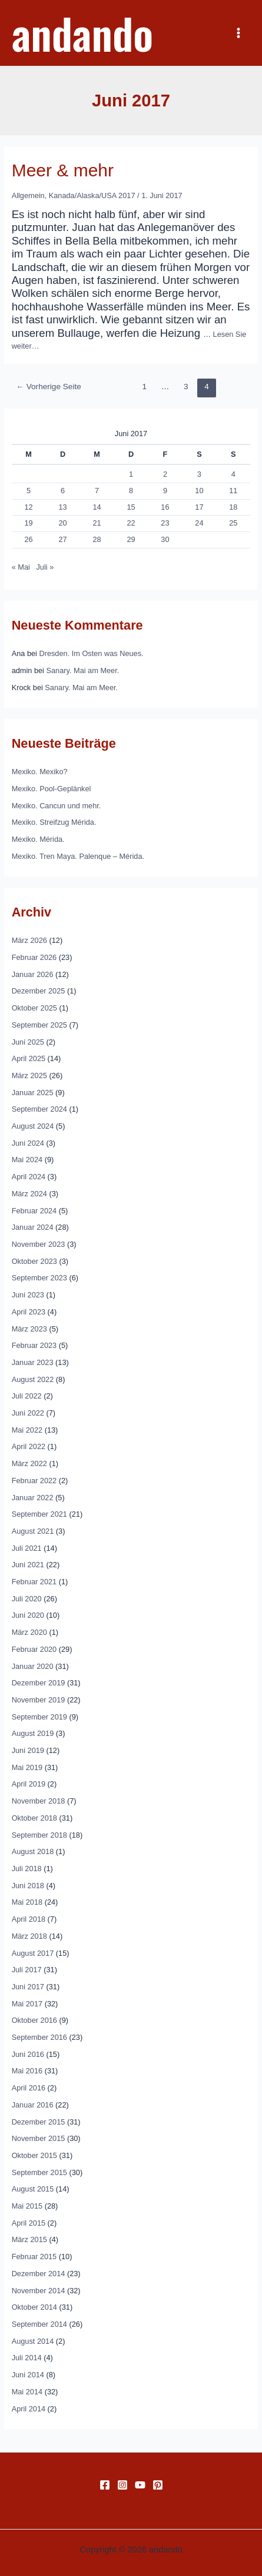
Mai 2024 (27, 1159)
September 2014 (39, 2324)
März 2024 (29, 1193)
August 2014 (33, 2341)
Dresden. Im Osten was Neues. (91, 653)
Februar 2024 (34, 1210)
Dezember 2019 (38, 1682)
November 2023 (38, 1244)
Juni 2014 (28, 2374)
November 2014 (38, 2290)
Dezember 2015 (38, 2121)
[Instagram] (122, 2485)
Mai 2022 (27, 1430)
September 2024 (39, 1109)
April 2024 (28, 1176)
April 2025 (28, 1058)
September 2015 (39, 2172)
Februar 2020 (34, 1649)
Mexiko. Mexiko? (40, 771)
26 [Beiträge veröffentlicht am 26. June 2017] (29, 539)
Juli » (45, 567)
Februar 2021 (34, 1581)
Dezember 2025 (38, 990)
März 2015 (29, 2239)
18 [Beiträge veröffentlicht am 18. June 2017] (233, 507)
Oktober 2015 (34, 2155)
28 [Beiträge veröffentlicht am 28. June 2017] (96, 539)
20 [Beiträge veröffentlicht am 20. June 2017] (62, 522)
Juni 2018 (28, 1885)
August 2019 (33, 1733)
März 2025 (29, 1075)
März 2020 (29, 1632)
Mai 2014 (27, 2391)
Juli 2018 (27, 1868)
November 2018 (38, 1800)
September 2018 (39, 1835)
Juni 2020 (28, 1615)
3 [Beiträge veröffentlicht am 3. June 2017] (199, 474)
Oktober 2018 (34, 1818)
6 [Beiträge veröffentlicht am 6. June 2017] (63, 490)
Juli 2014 (27, 2357)
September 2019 (39, 1716)
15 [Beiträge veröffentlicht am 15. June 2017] (131, 507)
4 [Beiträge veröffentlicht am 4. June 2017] (233, 474)
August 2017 (33, 1953)
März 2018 (29, 1936)
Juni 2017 (28, 1986)
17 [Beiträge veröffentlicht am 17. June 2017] (199, 507)
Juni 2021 (28, 1564)
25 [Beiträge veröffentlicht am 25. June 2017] (233, 522)
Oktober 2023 (34, 1261)
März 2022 (29, 1463)
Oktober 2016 (34, 2020)
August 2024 (33, 1126)
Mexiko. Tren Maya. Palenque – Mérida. (78, 856)
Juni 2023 (28, 1294)
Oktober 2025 (34, 1007)
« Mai (21, 567)
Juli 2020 (27, 1598)
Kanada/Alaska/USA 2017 (92, 195)
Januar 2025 (33, 1092)
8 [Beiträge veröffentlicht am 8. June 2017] (131, 490)
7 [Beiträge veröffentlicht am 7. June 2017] (97, 490)
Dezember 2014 (38, 2273)
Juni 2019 (28, 1750)
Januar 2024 (33, 1227)
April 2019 (28, 1783)
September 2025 (39, 1025)
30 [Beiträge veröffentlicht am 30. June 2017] (165, 539)
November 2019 (38, 1699)
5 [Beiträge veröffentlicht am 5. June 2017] (28, 490)
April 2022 (28, 1446)
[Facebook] (105, 2485)
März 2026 (29, 940)
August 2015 (33, 2188)
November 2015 (38, 2138)
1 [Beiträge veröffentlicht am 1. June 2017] (131, 474)
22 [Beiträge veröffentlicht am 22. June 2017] (131, 522)
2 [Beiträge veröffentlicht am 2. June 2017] (165, 474)
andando (82, 32)
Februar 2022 (34, 1480)
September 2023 (39, 1277)
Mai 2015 (27, 2206)
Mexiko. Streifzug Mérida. (54, 822)
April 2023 (28, 1311)
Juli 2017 (27, 1969)
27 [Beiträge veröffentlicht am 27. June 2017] (62, 539)
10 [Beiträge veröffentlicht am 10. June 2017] (199, 490)
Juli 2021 (27, 1548)
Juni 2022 (28, 1413)
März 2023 (29, 1328)
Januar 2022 (33, 1497)
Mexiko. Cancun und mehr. (56, 805)
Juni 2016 (28, 2054)
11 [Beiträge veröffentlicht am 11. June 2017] (233, 490)
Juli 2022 (27, 1395)
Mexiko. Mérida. (38, 839)
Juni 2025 (28, 1042)
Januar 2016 (33, 2104)
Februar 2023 (34, 1345)
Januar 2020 (33, 1666)
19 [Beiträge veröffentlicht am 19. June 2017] (29, 522)
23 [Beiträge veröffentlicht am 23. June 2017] (165, 522)
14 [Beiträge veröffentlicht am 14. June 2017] (96, 507)
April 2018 (28, 1919)
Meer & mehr (63, 170)
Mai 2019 (27, 1767)
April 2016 (28, 2087)
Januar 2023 (33, 1362)
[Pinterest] (157, 2485)
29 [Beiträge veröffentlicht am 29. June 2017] (131, 539)
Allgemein (28, 195)
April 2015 (28, 2223)
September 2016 (39, 2037)
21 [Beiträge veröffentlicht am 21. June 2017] (96, 522)
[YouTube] (140, 2485)
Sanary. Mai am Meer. (83, 670)
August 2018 (33, 1851)
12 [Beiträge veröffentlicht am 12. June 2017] (29, 507)
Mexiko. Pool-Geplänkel (51, 788)
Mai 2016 (27, 2070)
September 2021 (39, 1514)
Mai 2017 (27, 2003)
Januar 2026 (33, 974)
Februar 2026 (34, 957)
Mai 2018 (27, 1902)
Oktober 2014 (34, 2307)
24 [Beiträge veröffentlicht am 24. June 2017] (199, 522)
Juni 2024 (28, 1143)
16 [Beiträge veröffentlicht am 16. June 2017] (165, 507)
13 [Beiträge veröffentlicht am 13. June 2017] (62, 507)
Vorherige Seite (48, 386)
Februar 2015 (34, 2256)
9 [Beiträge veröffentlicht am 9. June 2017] (165, 490)
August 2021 (33, 1531)
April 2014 (28, 2408)
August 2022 (33, 1379)
